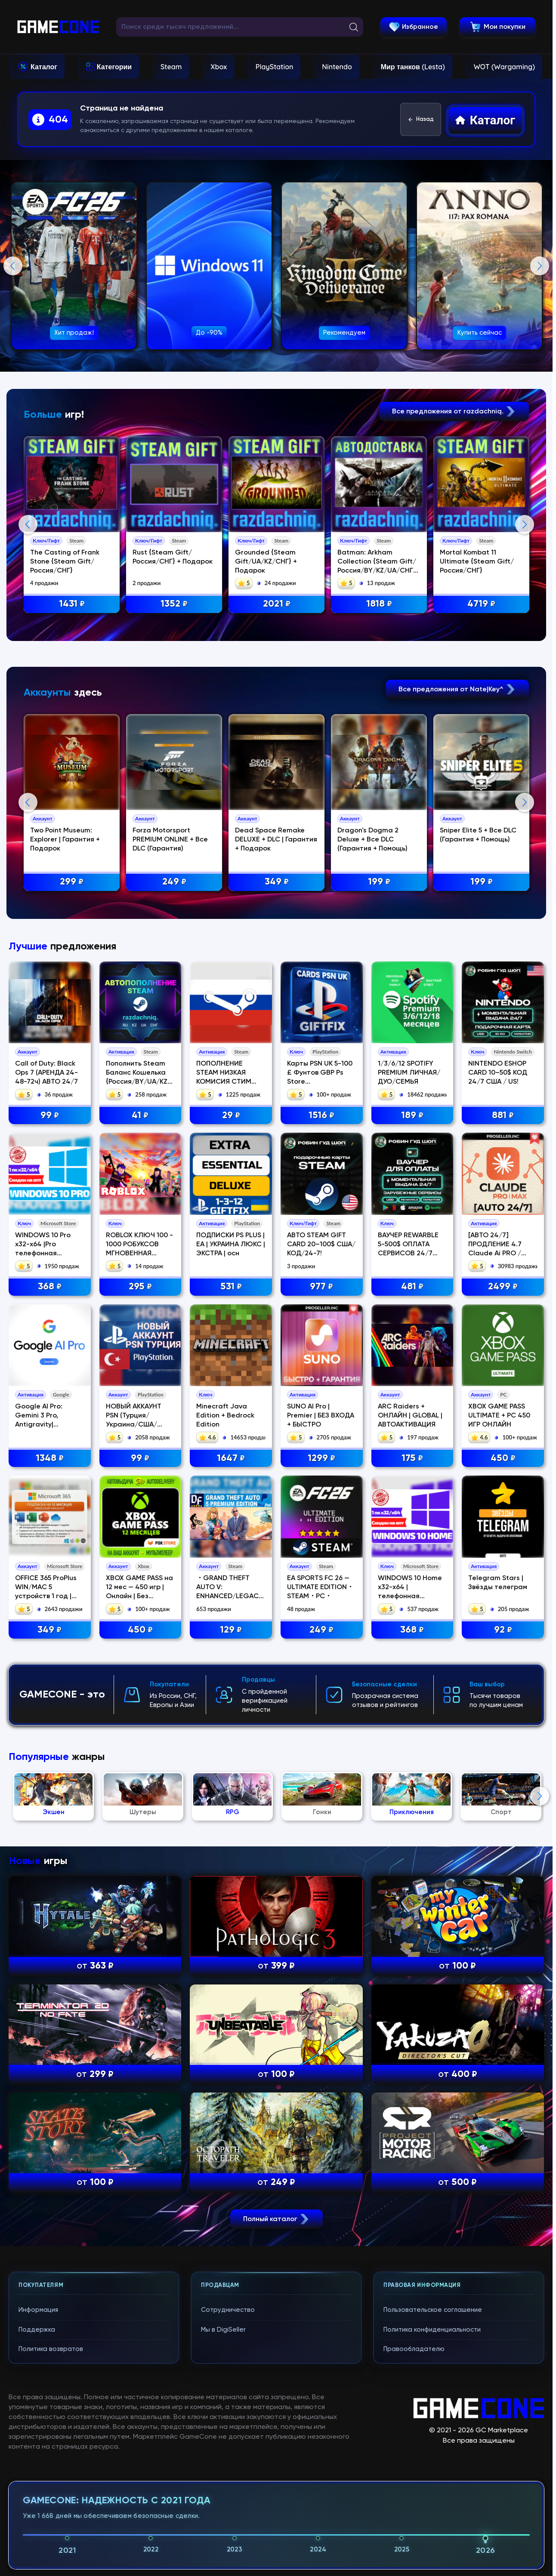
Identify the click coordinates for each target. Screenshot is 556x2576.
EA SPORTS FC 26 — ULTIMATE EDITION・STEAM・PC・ (320, 1943)
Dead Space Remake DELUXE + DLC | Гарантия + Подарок (281, 1018)
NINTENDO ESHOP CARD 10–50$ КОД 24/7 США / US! (497, 1429)
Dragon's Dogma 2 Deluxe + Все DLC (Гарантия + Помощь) (378, 1018)
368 (50, 1643)
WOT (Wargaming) (504, 66)
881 (503, 1472)
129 (231, 1986)
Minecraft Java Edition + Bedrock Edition (225, 1772)
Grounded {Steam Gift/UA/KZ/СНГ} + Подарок (271, 562)
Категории (114, 66)
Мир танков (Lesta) (413, 66)
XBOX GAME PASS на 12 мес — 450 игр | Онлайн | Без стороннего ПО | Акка (139, 1952)
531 (231, 1643)
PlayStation (274, 66)
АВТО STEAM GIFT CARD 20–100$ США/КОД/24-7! (321, 1600)
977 (321, 1643)
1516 (321, 1472)
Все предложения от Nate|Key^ (457, 867)
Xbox (218, 66)
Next (539, 265)
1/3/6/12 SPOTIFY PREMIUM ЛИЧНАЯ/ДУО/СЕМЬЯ (409, 1429)
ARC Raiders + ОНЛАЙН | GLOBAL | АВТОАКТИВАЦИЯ (410, 1772)
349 (49, 1986)
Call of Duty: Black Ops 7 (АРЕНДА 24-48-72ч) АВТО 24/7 (46, 1429)
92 (503, 1986)
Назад (421, 120)
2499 (503, 1643)
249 (321, 1986)
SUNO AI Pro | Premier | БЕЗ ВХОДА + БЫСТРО (320, 1772)
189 (412, 1472)
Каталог (44, 66)
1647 (231, 1815)
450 (503, 1815)
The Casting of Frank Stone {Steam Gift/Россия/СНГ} (68, 562)
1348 (50, 1815)
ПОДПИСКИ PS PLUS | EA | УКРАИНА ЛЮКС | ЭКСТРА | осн (230, 1600)
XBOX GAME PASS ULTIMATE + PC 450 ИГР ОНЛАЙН (499, 1772)
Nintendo (337, 66)
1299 (321, 1815)
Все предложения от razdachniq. (454, 411)
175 (412, 1815)
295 (140, 1643)
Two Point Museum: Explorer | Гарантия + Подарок (68, 1018)
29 (231, 1472)
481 (412, 1643)
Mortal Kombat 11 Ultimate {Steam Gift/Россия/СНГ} (483, 562)
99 (49, 1472)
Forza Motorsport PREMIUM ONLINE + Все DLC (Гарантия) (174, 1018)
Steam (171, 66)
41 (140, 1472)
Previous (12, 265)
